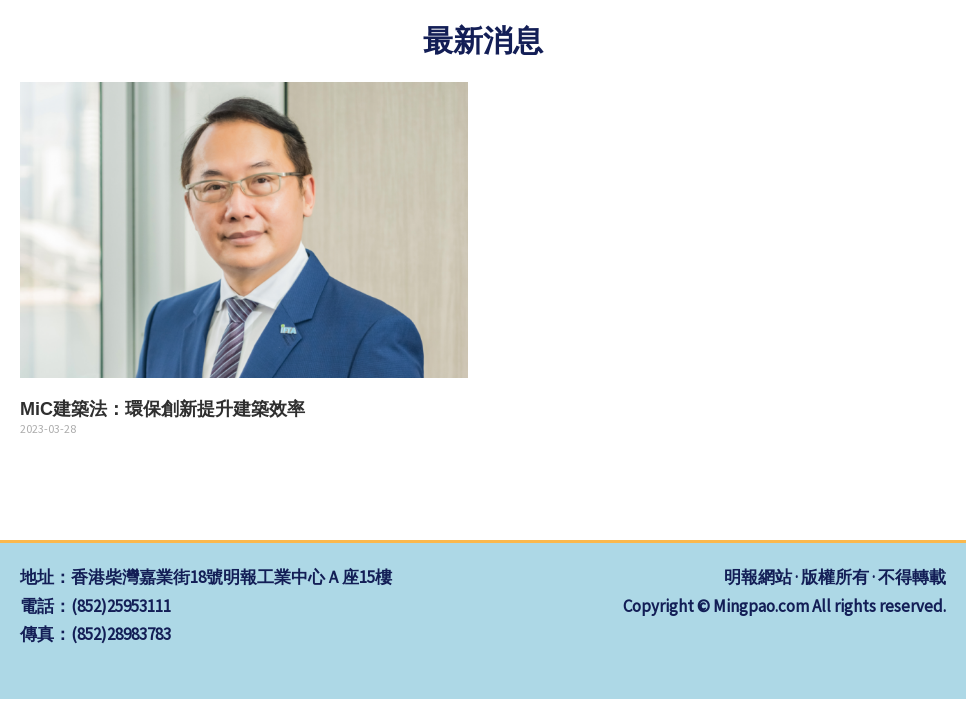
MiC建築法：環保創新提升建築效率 (162, 409)
